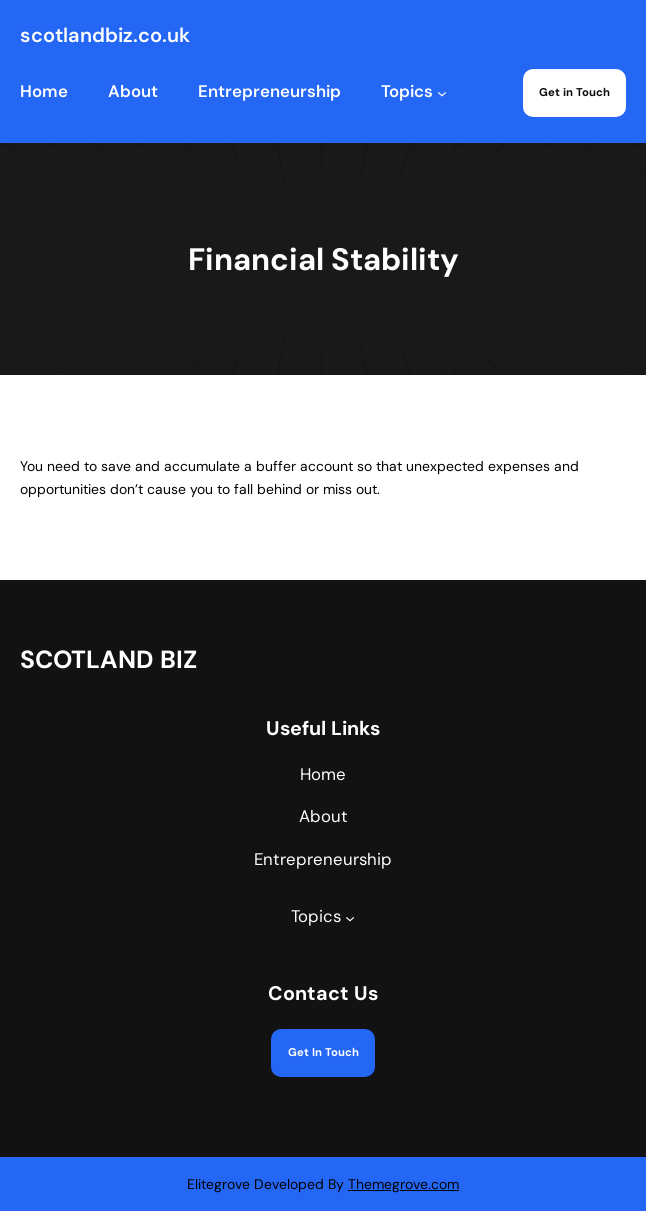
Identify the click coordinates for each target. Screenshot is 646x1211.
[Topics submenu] (442, 93)
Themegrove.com (403, 1184)
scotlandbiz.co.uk (105, 35)
